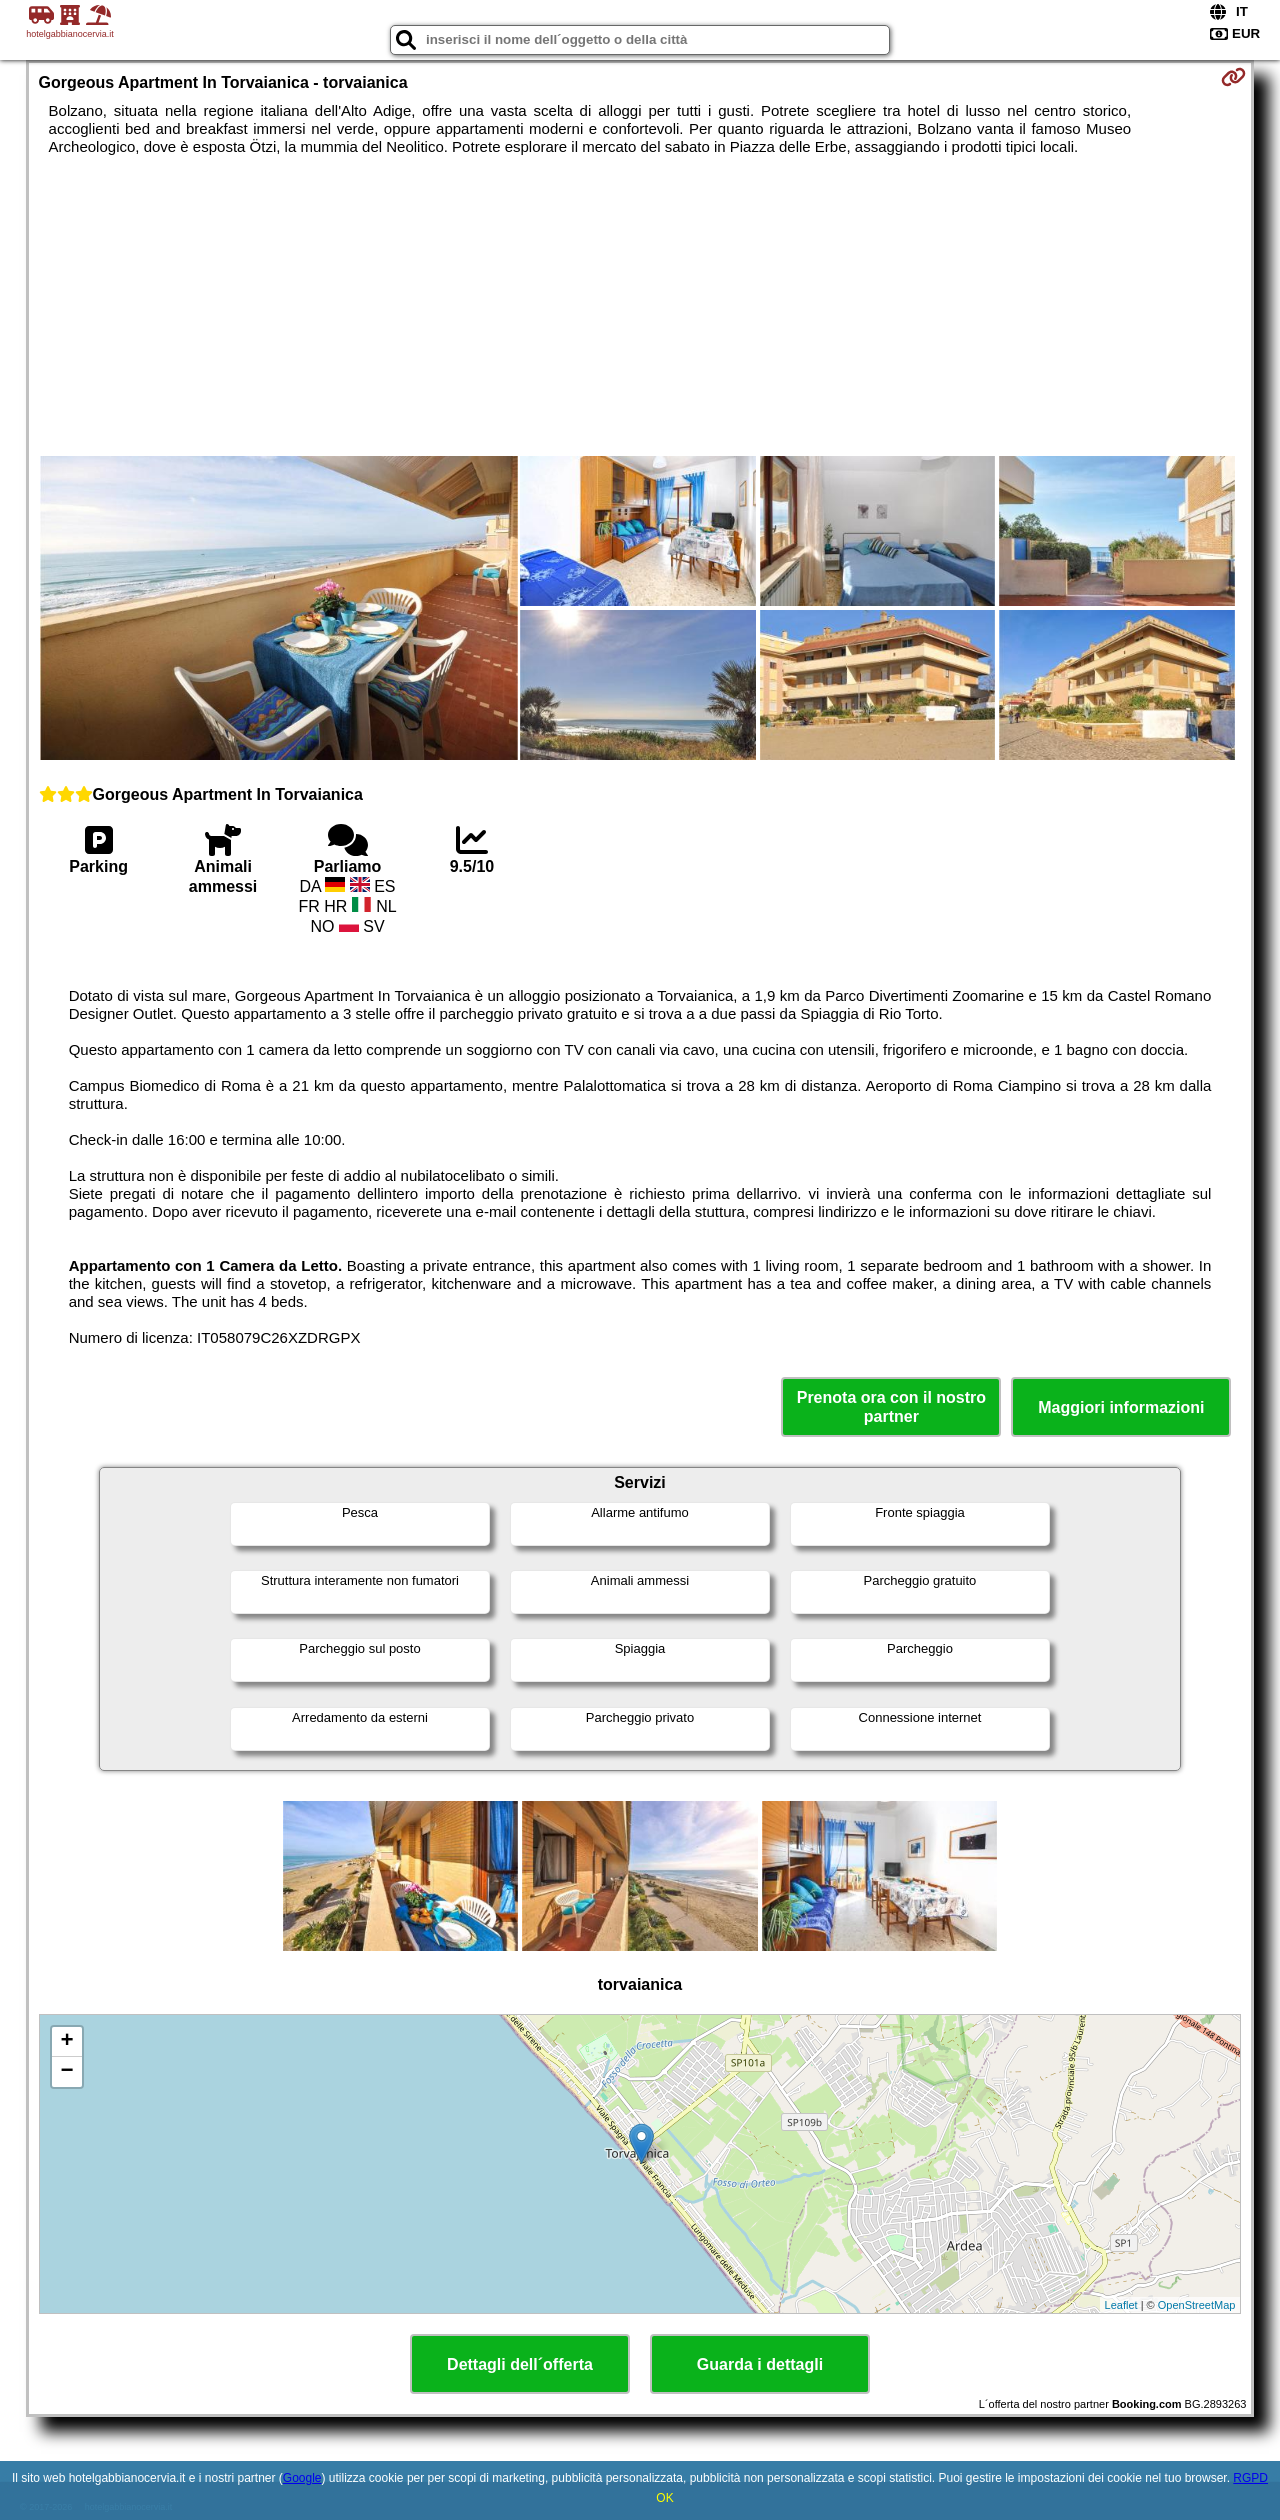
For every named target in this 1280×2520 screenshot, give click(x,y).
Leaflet (1121, 2305)
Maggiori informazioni (1121, 1407)
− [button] (66, 2072)
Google (302, 2478)
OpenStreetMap (1197, 2305)
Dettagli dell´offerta (520, 2364)
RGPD (1250, 2478)
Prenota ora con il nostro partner (891, 1407)
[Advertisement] (640, 306)
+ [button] (66, 2042)
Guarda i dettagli (760, 2364)
